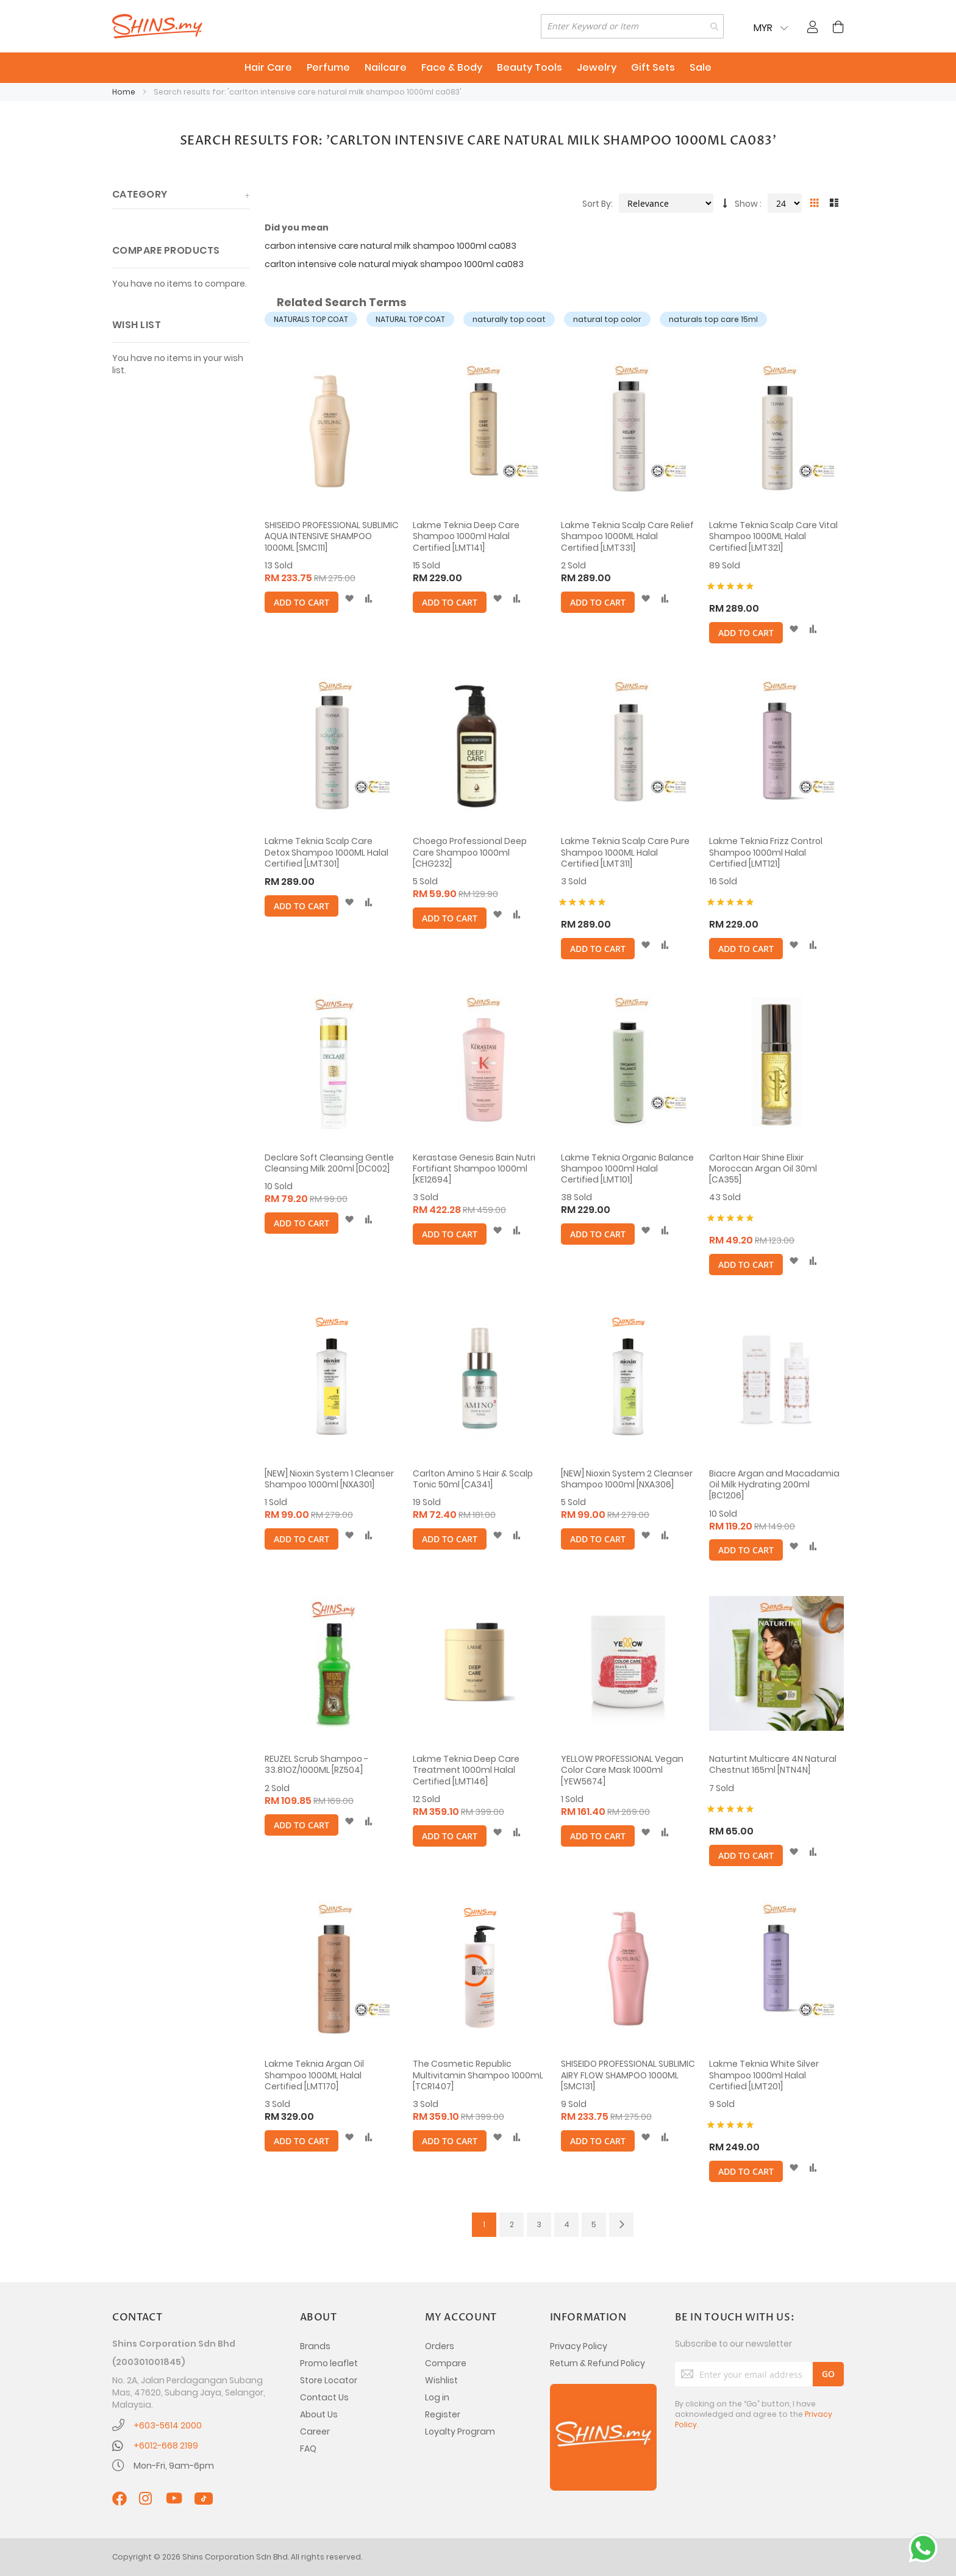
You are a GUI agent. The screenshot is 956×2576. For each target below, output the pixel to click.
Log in (437, 2397)
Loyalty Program (460, 2431)
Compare (445, 2363)
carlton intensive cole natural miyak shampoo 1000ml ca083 (394, 264)
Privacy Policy (578, 2346)
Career (315, 2431)
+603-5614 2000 (168, 2425)
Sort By (596, 204)
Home (124, 92)
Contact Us (324, 2397)
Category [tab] (140, 194)
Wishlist (441, 2380)
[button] (349, 599)
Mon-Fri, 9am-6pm (174, 2466)
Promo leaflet (329, 2363)
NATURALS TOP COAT (311, 319)
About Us (319, 2414)
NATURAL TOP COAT (410, 319)
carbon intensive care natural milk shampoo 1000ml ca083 (390, 246)
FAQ (308, 2448)
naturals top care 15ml (713, 319)
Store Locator (328, 2380)
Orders (439, 2346)
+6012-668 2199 (166, 2445)
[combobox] (632, 26)
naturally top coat (509, 319)
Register (442, 2414)
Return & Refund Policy (597, 2363)
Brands (315, 2346)
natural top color (607, 319)
